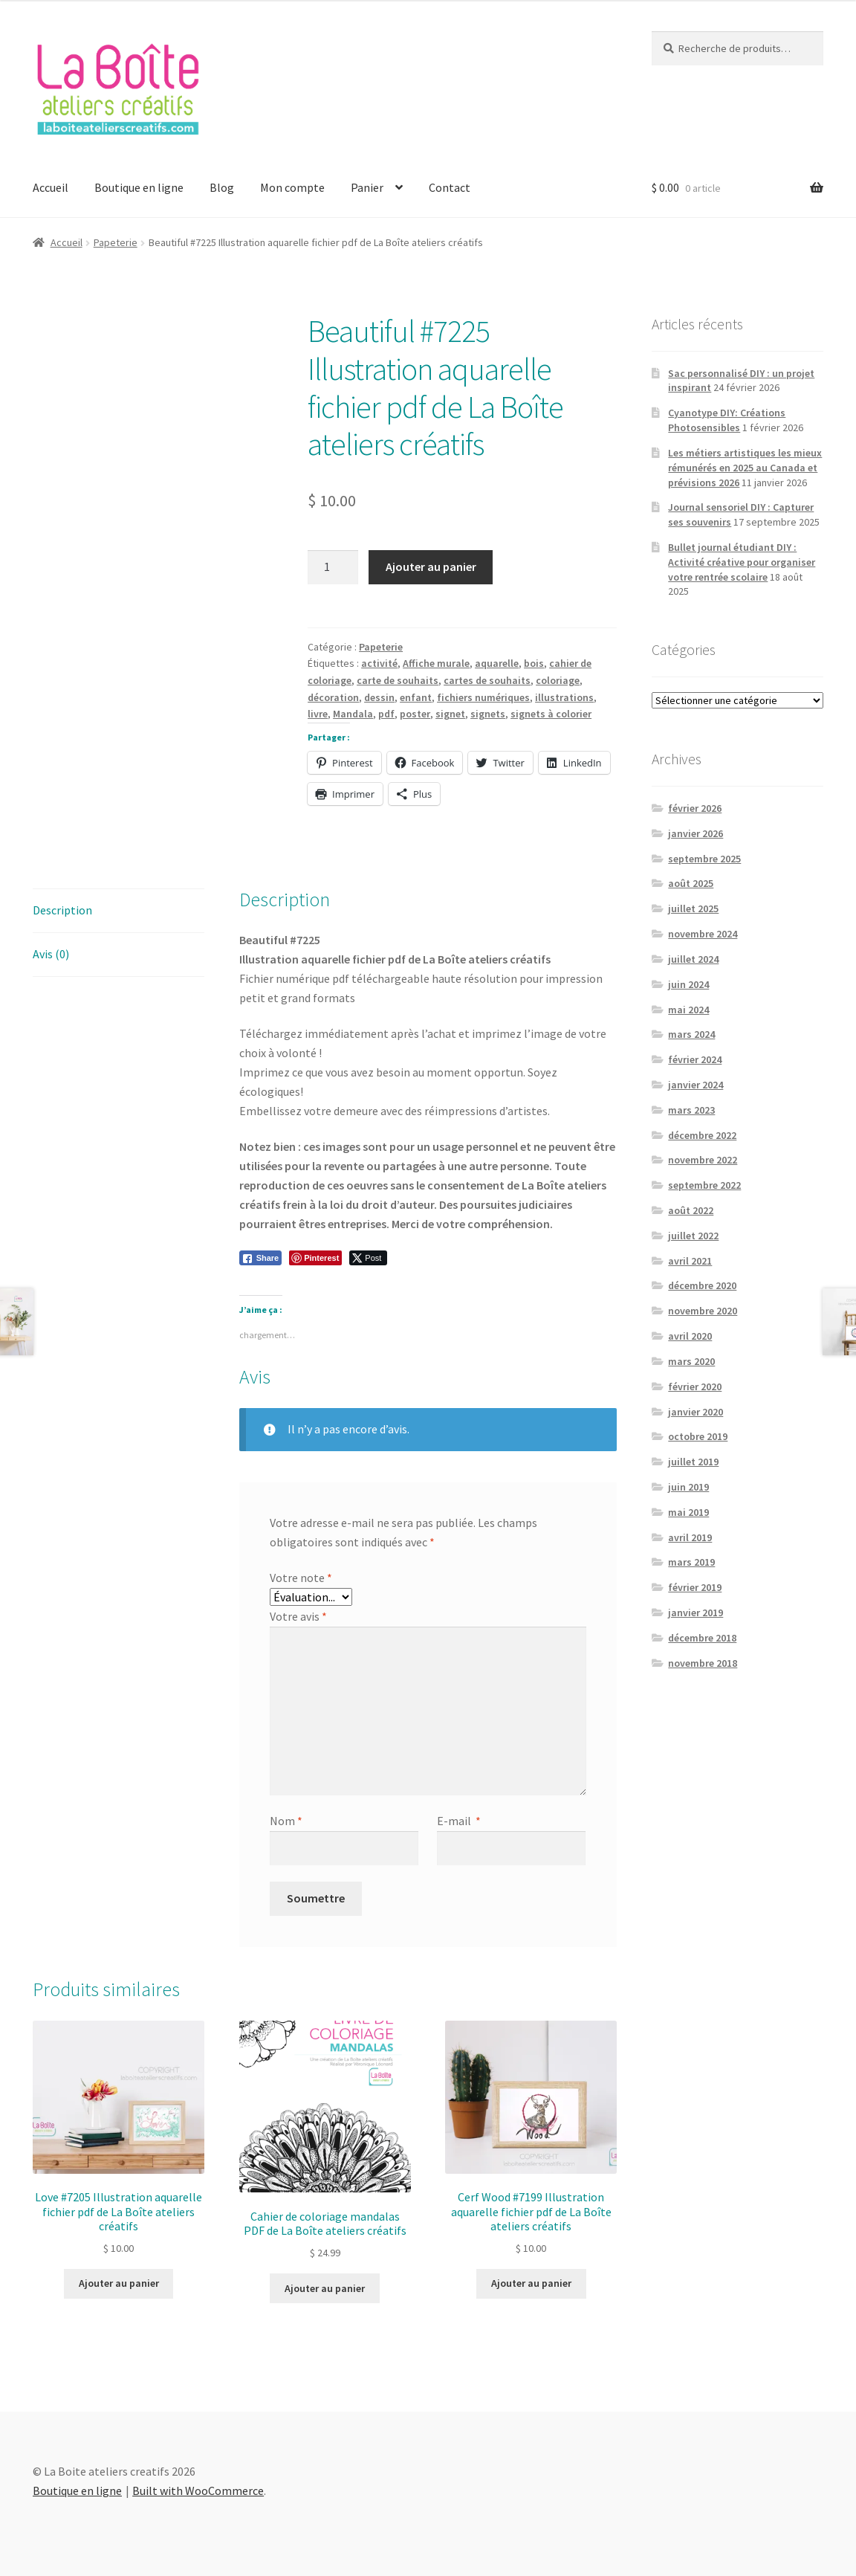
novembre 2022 (702, 1159)
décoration (333, 697)
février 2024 (695, 1059)
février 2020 (695, 1386)
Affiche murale (436, 663)
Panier (367, 187)
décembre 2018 (702, 1637)
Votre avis (298, 1616)
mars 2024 (691, 1034)
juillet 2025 (693, 908)
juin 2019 (688, 1487)
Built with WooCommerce (198, 2490)
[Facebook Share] (260, 1257)
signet (450, 713)
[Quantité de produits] (333, 567)
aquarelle (497, 663)
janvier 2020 (695, 1411)
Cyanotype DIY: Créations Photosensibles (726, 420)
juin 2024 (688, 984)
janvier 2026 (695, 833)
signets (487, 713)
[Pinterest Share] (315, 1257)
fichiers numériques (483, 697)
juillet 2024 (693, 959)
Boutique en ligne (139, 187)
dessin (379, 697)
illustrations (564, 697)
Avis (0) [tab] (51, 953)
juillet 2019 (693, 1461)
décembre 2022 (702, 1135)
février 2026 (695, 808)
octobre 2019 (697, 1436)
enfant (416, 697)
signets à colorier (550, 713)
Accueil (50, 187)
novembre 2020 (702, 1310)
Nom (286, 1820)
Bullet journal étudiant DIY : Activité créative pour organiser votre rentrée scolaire (741, 562)
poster (415, 713)
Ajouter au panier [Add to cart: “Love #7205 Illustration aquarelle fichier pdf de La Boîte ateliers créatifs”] (119, 2283)
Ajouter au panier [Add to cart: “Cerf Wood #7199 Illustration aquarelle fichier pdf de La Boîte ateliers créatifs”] (531, 2283)
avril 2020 (690, 1336)
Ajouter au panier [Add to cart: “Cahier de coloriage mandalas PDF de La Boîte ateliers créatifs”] (325, 2288)
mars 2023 (691, 1110)
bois (534, 663)
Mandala (353, 713)
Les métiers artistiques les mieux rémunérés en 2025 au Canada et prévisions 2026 (745, 467)
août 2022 (690, 1210)
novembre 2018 (702, 1663)
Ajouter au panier (431, 566)
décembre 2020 (702, 1285)
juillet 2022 (693, 1235)
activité (379, 663)
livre (318, 713)
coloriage (558, 680)
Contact (449, 187)
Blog (222, 187)
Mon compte (292, 187)
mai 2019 (688, 1512)
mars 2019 (691, 1562)
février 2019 (695, 1587)
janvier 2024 (695, 1084)
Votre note (301, 1577)
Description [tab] (62, 910)
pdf (386, 713)
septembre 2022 (704, 1185)
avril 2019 (690, 1537)
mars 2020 (691, 1361)
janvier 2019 (695, 1612)
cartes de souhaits (487, 680)
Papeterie (115, 242)
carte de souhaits (397, 680)
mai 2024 (688, 1009)
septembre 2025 (704, 858)
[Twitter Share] (368, 1257)
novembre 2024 (702, 933)
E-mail (459, 1820)
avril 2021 (690, 1261)
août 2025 (690, 883)
